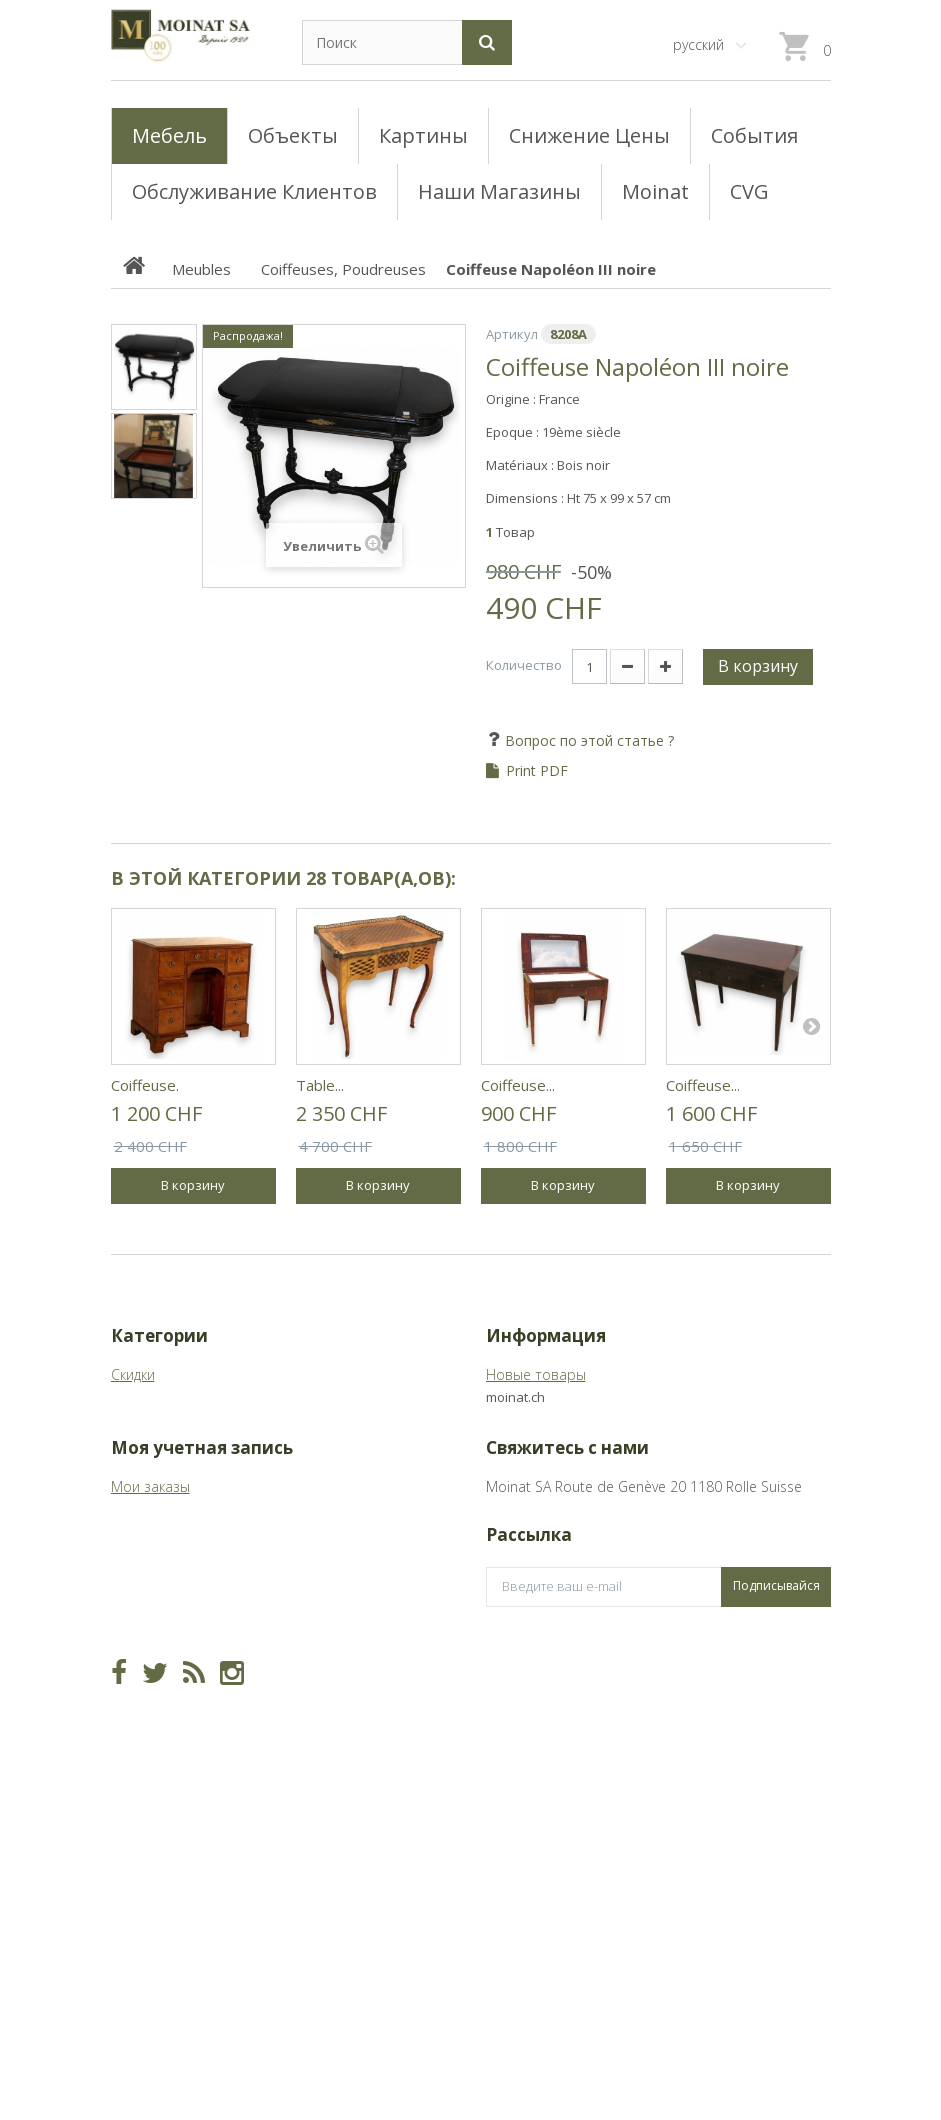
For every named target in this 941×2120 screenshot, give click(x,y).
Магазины (519, 1436)
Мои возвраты (160, 1649)
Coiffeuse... (518, 1085)
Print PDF (537, 771)
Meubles (138, 1436)
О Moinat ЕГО (531, 1467)
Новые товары (536, 1374)
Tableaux (140, 1405)
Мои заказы (150, 1618)
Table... (320, 1085)
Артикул (512, 334)
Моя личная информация (195, 1742)
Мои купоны (151, 1773)
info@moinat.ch (536, 1701)
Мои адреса (151, 1711)
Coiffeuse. (145, 1085)
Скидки (133, 1374)
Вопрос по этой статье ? (587, 740)
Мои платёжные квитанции (200, 1680)
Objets (132, 1467)
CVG (499, 1405)
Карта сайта (527, 1498)
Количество (524, 665)
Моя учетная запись (202, 1579)
